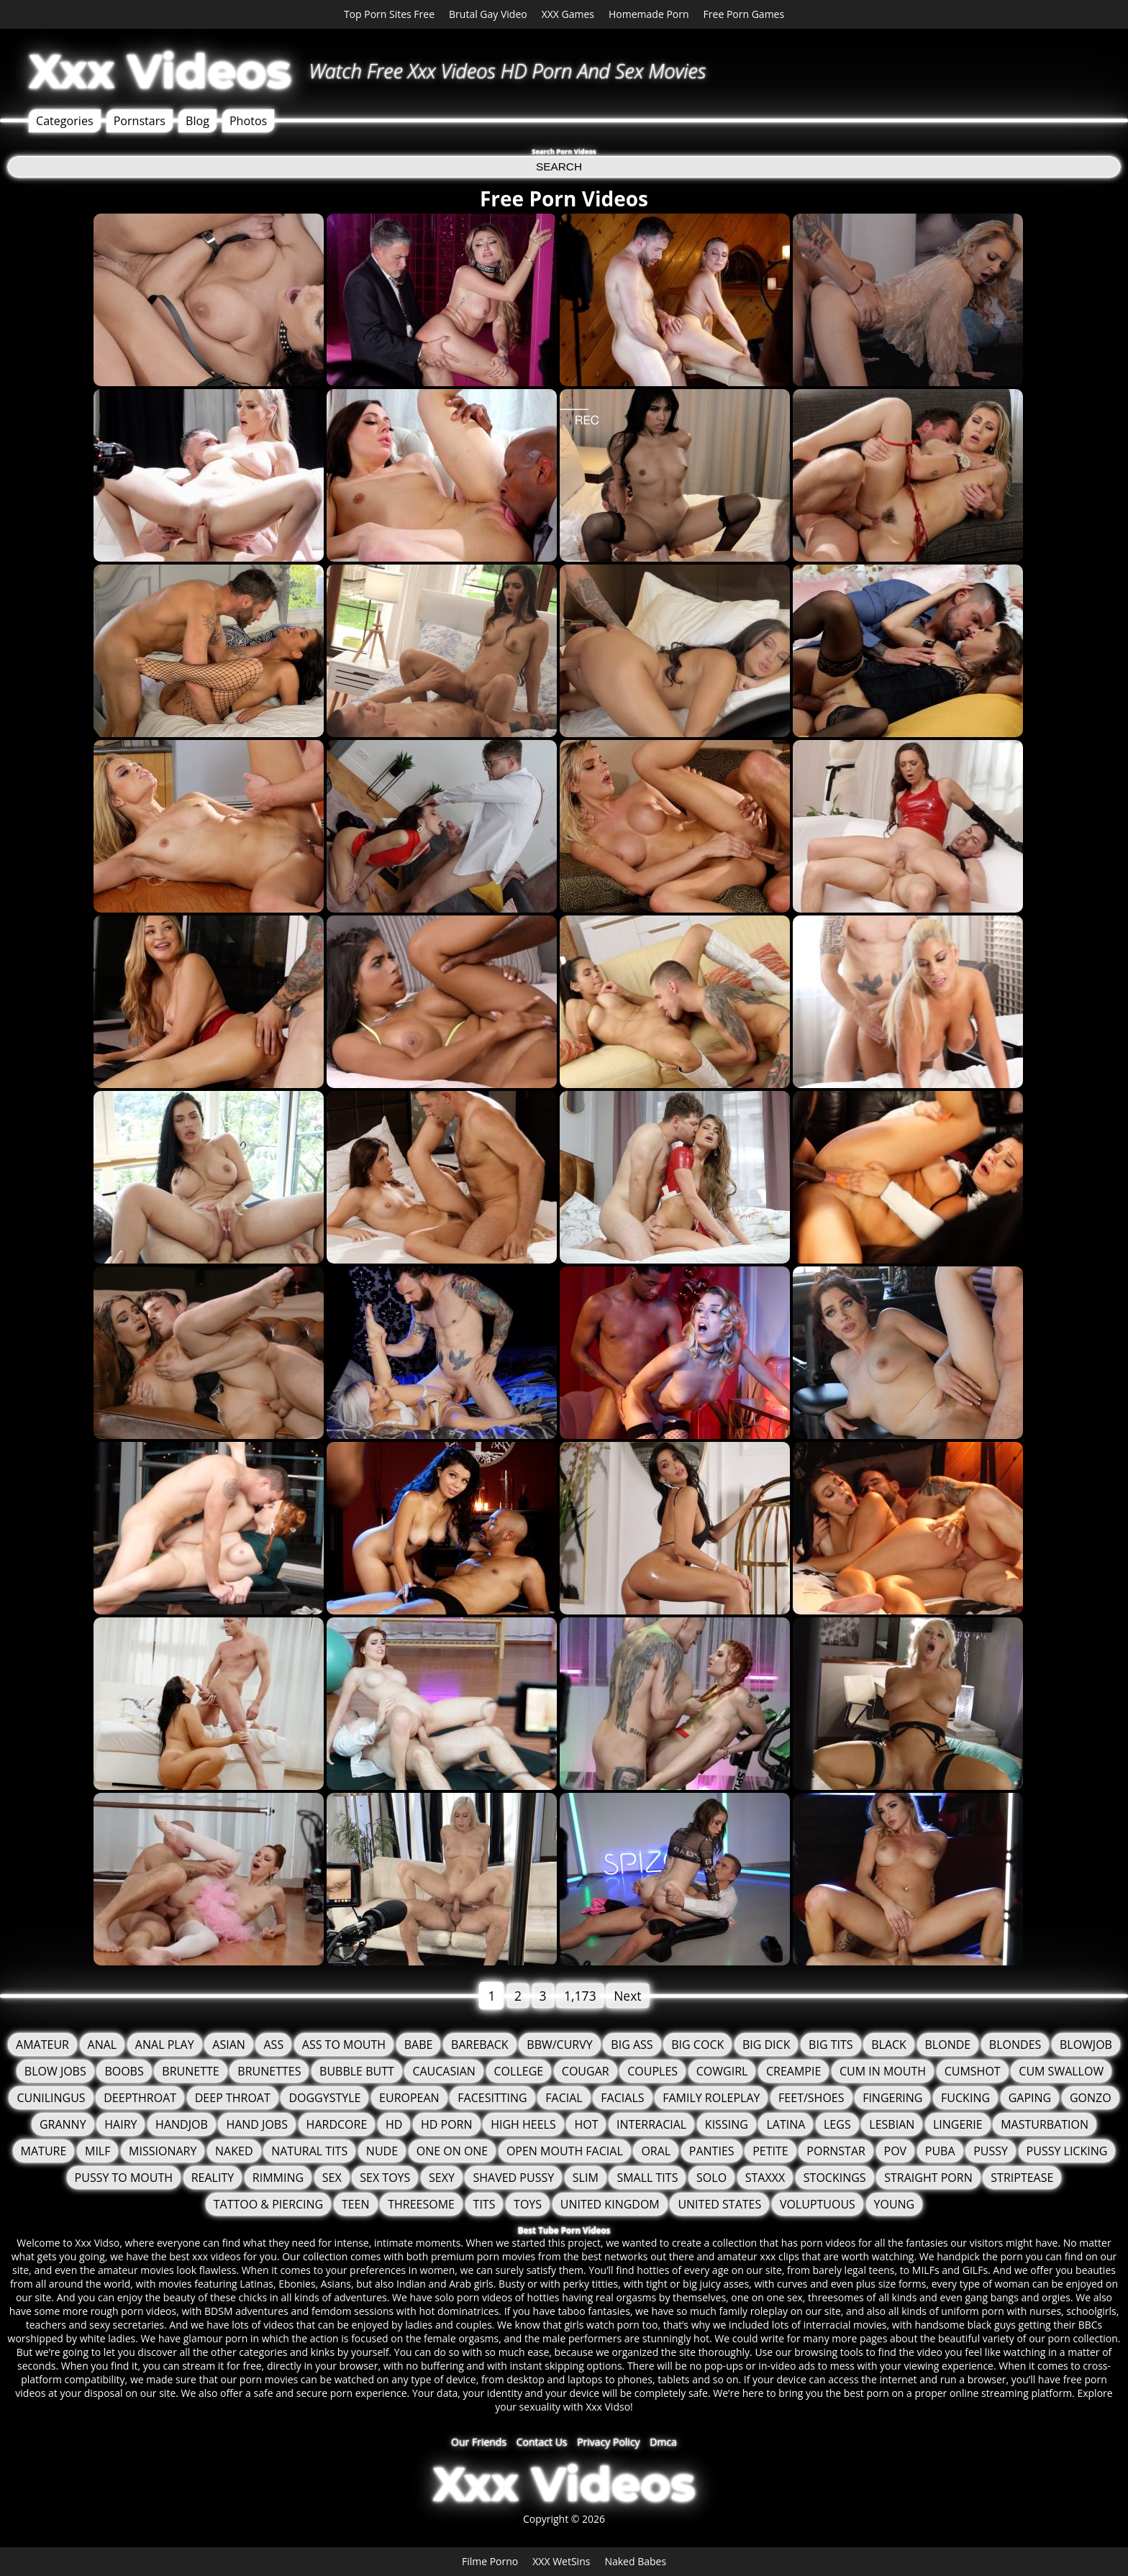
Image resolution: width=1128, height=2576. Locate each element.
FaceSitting (492, 2098)
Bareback (480, 2044)
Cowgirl (722, 2071)
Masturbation (1044, 2124)
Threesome (421, 2204)
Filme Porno (490, 2561)
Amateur (42, 2044)
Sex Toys (385, 2178)
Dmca (663, 2442)
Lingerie (958, 2124)
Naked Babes (635, 2561)
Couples (652, 2071)
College (519, 2071)
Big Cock (697, 2044)
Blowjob (1086, 2044)
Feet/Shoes (811, 2098)
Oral (655, 2151)
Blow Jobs (55, 2071)
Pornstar (835, 2151)
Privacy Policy (608, 2442)
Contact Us (542, 2442)
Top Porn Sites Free (389, 14)
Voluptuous (817, 2204)
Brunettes (269, 2071)
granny (63, 2124)
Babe (418, 2044)
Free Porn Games (744, 14)
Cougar (585, 2071)
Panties (711, 2151)
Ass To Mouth (344, 2044)
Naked (234, 2151)
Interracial (651, 2124)
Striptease (1022, 2178)
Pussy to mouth (124, 2178)
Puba (940, 2151)
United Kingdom (610, 2204)
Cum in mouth (883, 2071)
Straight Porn (928, 2178)
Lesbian (891, 2124)
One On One (452, 2151)
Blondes (1015, 2044)
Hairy (120, 2124)
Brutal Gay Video (488, 14)
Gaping (1030, 2098)
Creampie (793, 2071)
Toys (528, 2204)
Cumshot (973, 2071)
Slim (586, 2178)
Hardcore (337, 2124)
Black (888, 2044)
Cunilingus (51, 2098)
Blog (197, 121)
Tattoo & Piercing (269, 2204)
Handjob (181, 2124)
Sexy (442, 2178)
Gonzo (1090, 2098)
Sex (332, 2178)
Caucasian (443, 2071)
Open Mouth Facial (564, 2151)
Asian (228, 2044)
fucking (965, 2098)
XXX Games (568, 14)
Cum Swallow (1061, 2071)
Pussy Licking (1067, 2151)
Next (627, 1995)
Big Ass (631, 2044)
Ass (273, 2044)
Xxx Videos (160, 71)
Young (894, 2204)
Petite (770, 2151)
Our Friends (478, 2442)
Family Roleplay (711, 2098)
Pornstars (139, 121)
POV (895, 2151)
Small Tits (647, 2178)
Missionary (162, 2151)
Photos (248, 121)
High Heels (523, 2124)
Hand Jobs (257, 2124)
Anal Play (164, 2044)
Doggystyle (324, 2098)
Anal (102, 2044)
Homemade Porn (649, 14)
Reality (212, 2178)
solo (711, 2178)
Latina (785, 2124)
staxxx (765, 2178)
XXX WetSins (561, 2561)
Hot (586, 2124)
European (409, 2098)
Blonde (948, 2044)
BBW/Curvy (559, 2044)
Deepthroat (140, 2098)
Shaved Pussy (513, 2178)
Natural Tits (309, 2151)
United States (719, 2204)
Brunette (190, 2071)
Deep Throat (232, 2098)
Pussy (990, 2151)
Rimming (278, 2178)
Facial (563, 2098)
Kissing (726, 2124)
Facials (622, 2098)
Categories (65, 121)
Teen (356, 2204)
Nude (382, 2151)
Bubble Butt (356, 2071)
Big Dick (766, 2044)
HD (394, 2124)
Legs (837, 2124)
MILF (97, 2151)
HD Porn (447, 2124)
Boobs (123, 2071)
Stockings (835, 2178)
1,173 (580, 1995)
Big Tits (830, 2044)
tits (484, 2204)
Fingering (892, 2098)
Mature (44, 2151)
